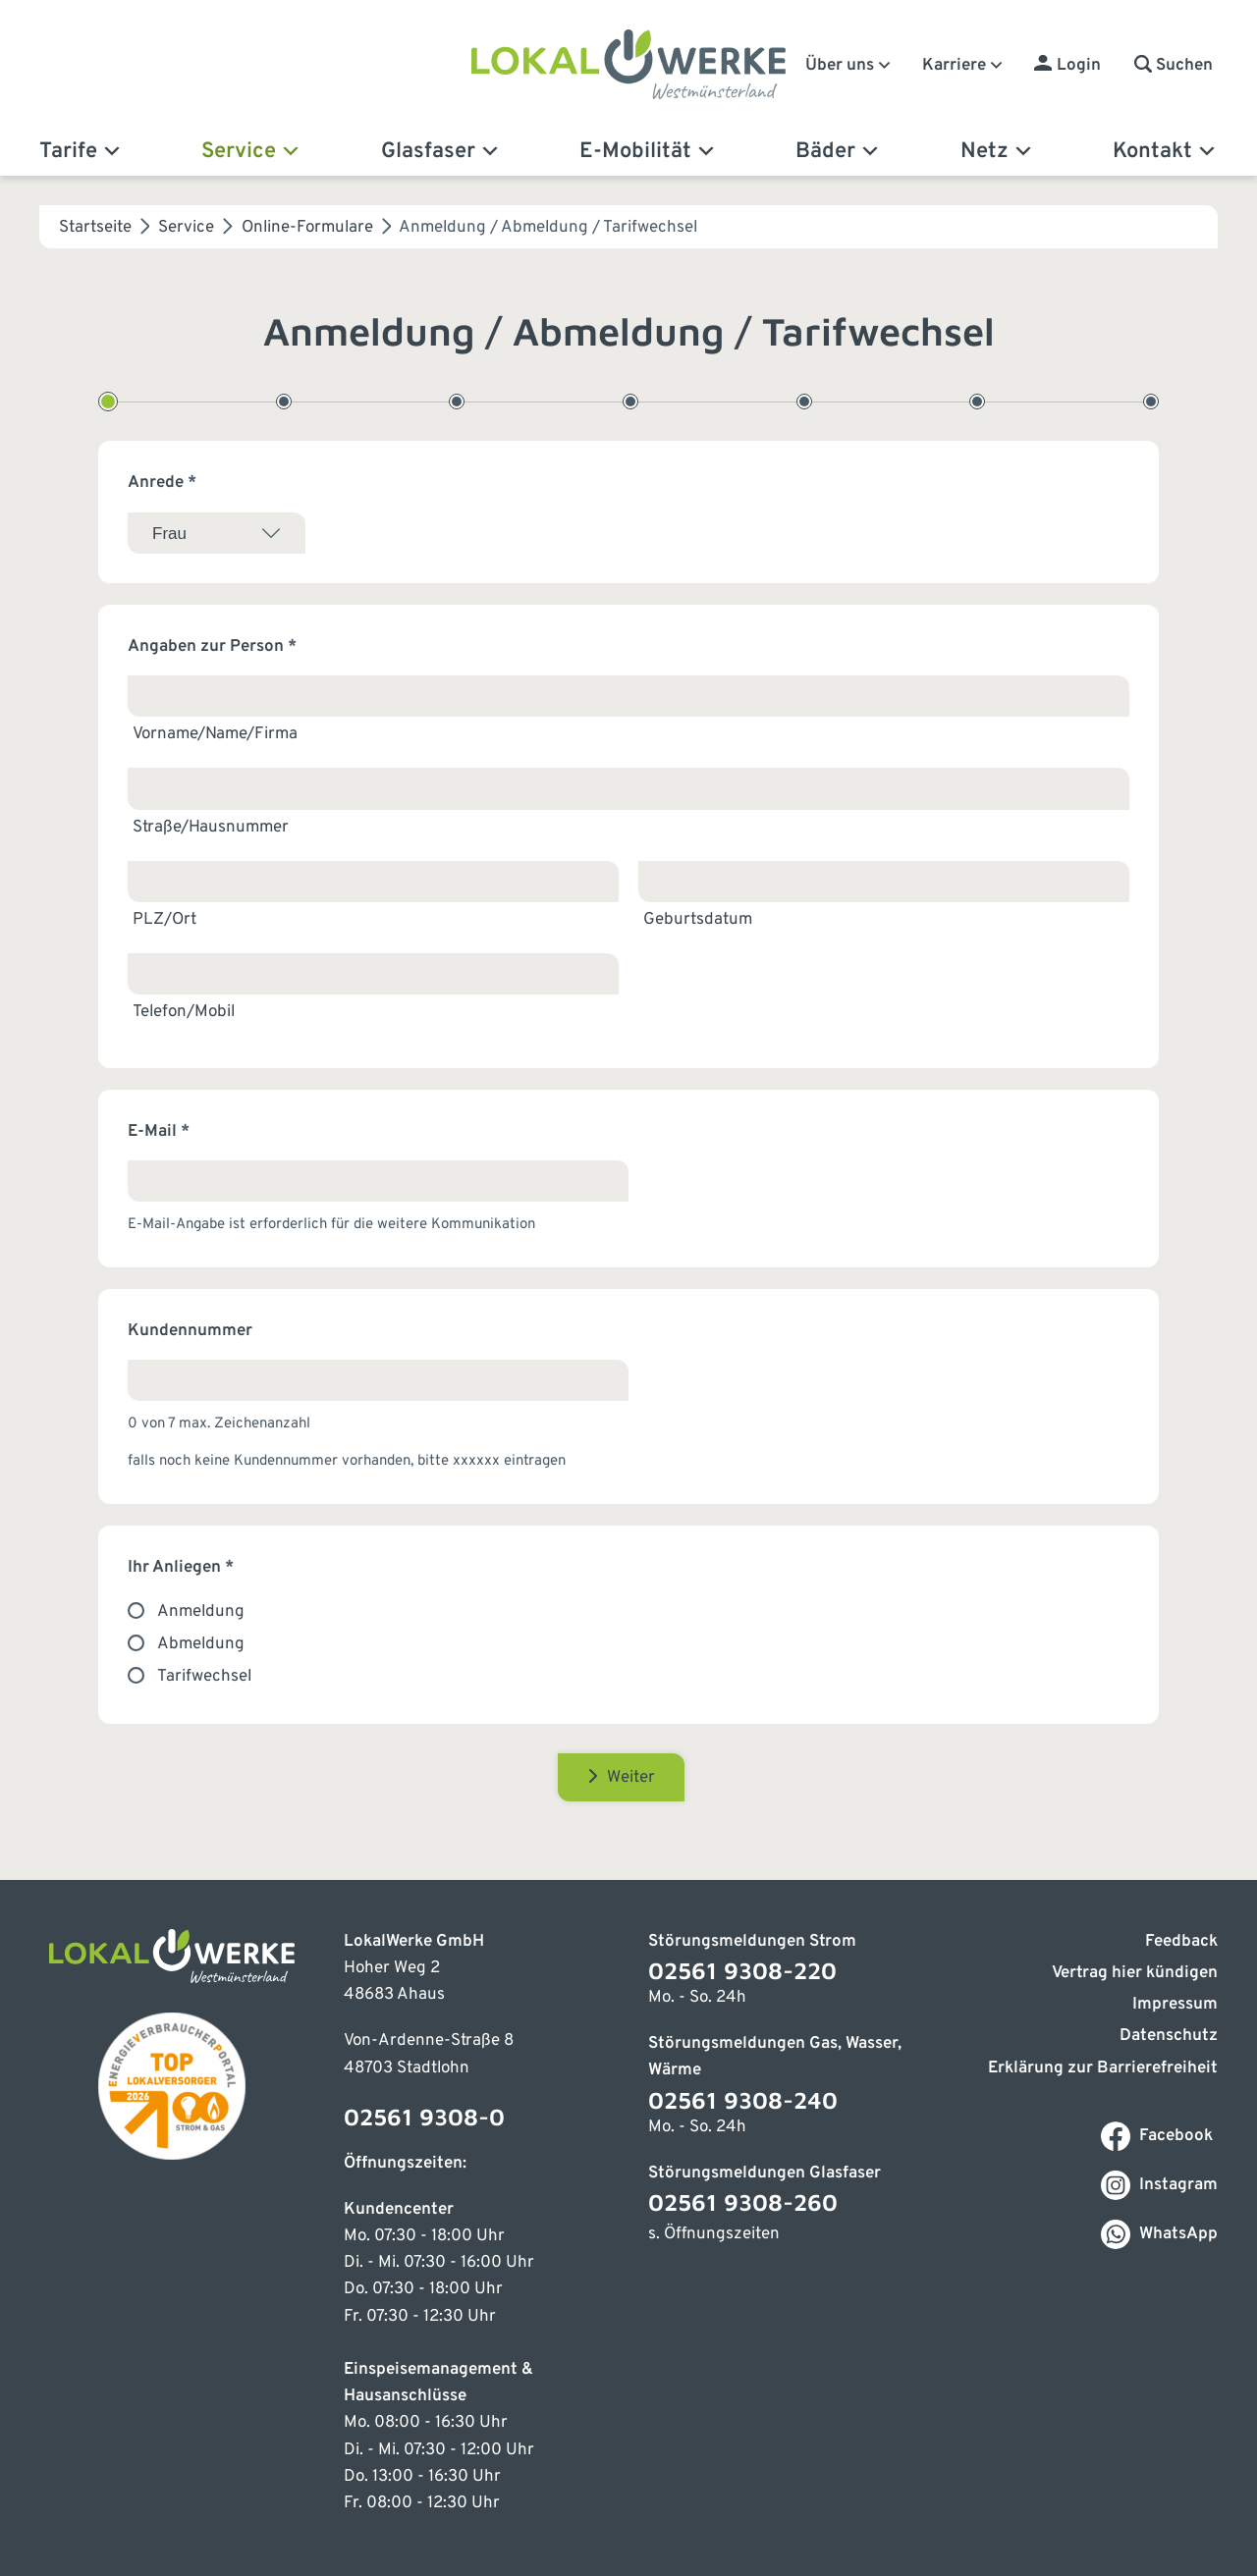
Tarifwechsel (204, 1677)
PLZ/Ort (164, 920)
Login (1079, 66)
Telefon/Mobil (184, 1012)
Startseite (95, 228)
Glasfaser (441, 151)
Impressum (1175, 2004)
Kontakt (1165, 151)
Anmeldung (201, 1612)
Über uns (849, 66)
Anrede (162, 483)
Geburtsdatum (697, 920)
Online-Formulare (307, 228)
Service (251, 151)
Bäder (838, 151)
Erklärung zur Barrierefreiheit (1103, 2068)
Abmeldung (201, 1644)
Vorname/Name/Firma (215, 734)
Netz (997, 151)
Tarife (81, 151)
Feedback (1181, 1942)
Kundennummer (190, 1331)
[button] (1173, 66)
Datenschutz (1169, 2036)
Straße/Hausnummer (211, 827)
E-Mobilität (648, 151)
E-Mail (159, 1132)
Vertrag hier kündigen (1135, 1973)
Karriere (963, 66)
